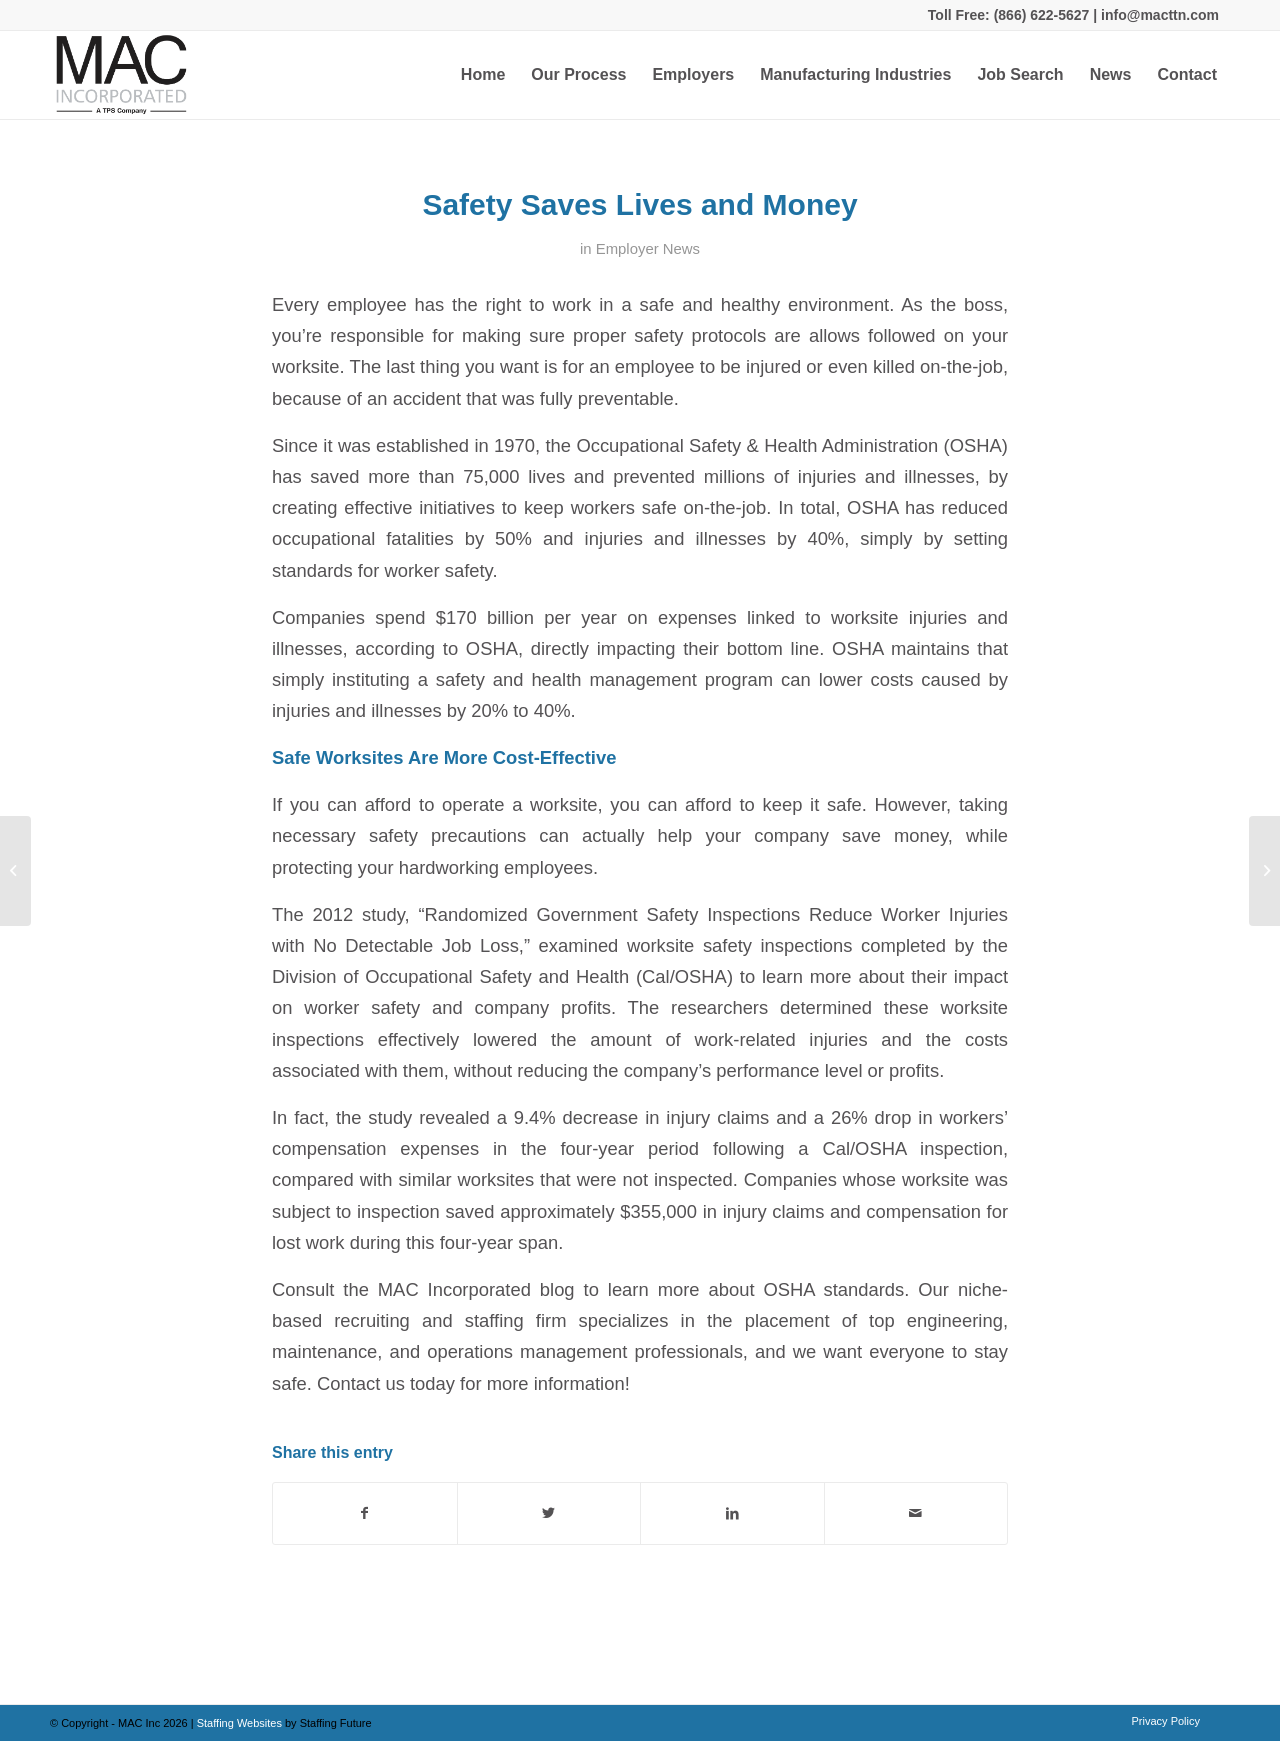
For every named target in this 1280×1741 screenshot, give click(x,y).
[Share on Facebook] (365, 1513)
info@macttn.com (1158, 15)
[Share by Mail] (916, 1513)
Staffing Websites (241, 1723)
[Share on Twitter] (549, 1513)
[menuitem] (483, 75)
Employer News (648, 249)
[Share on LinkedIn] (732, 1513)
